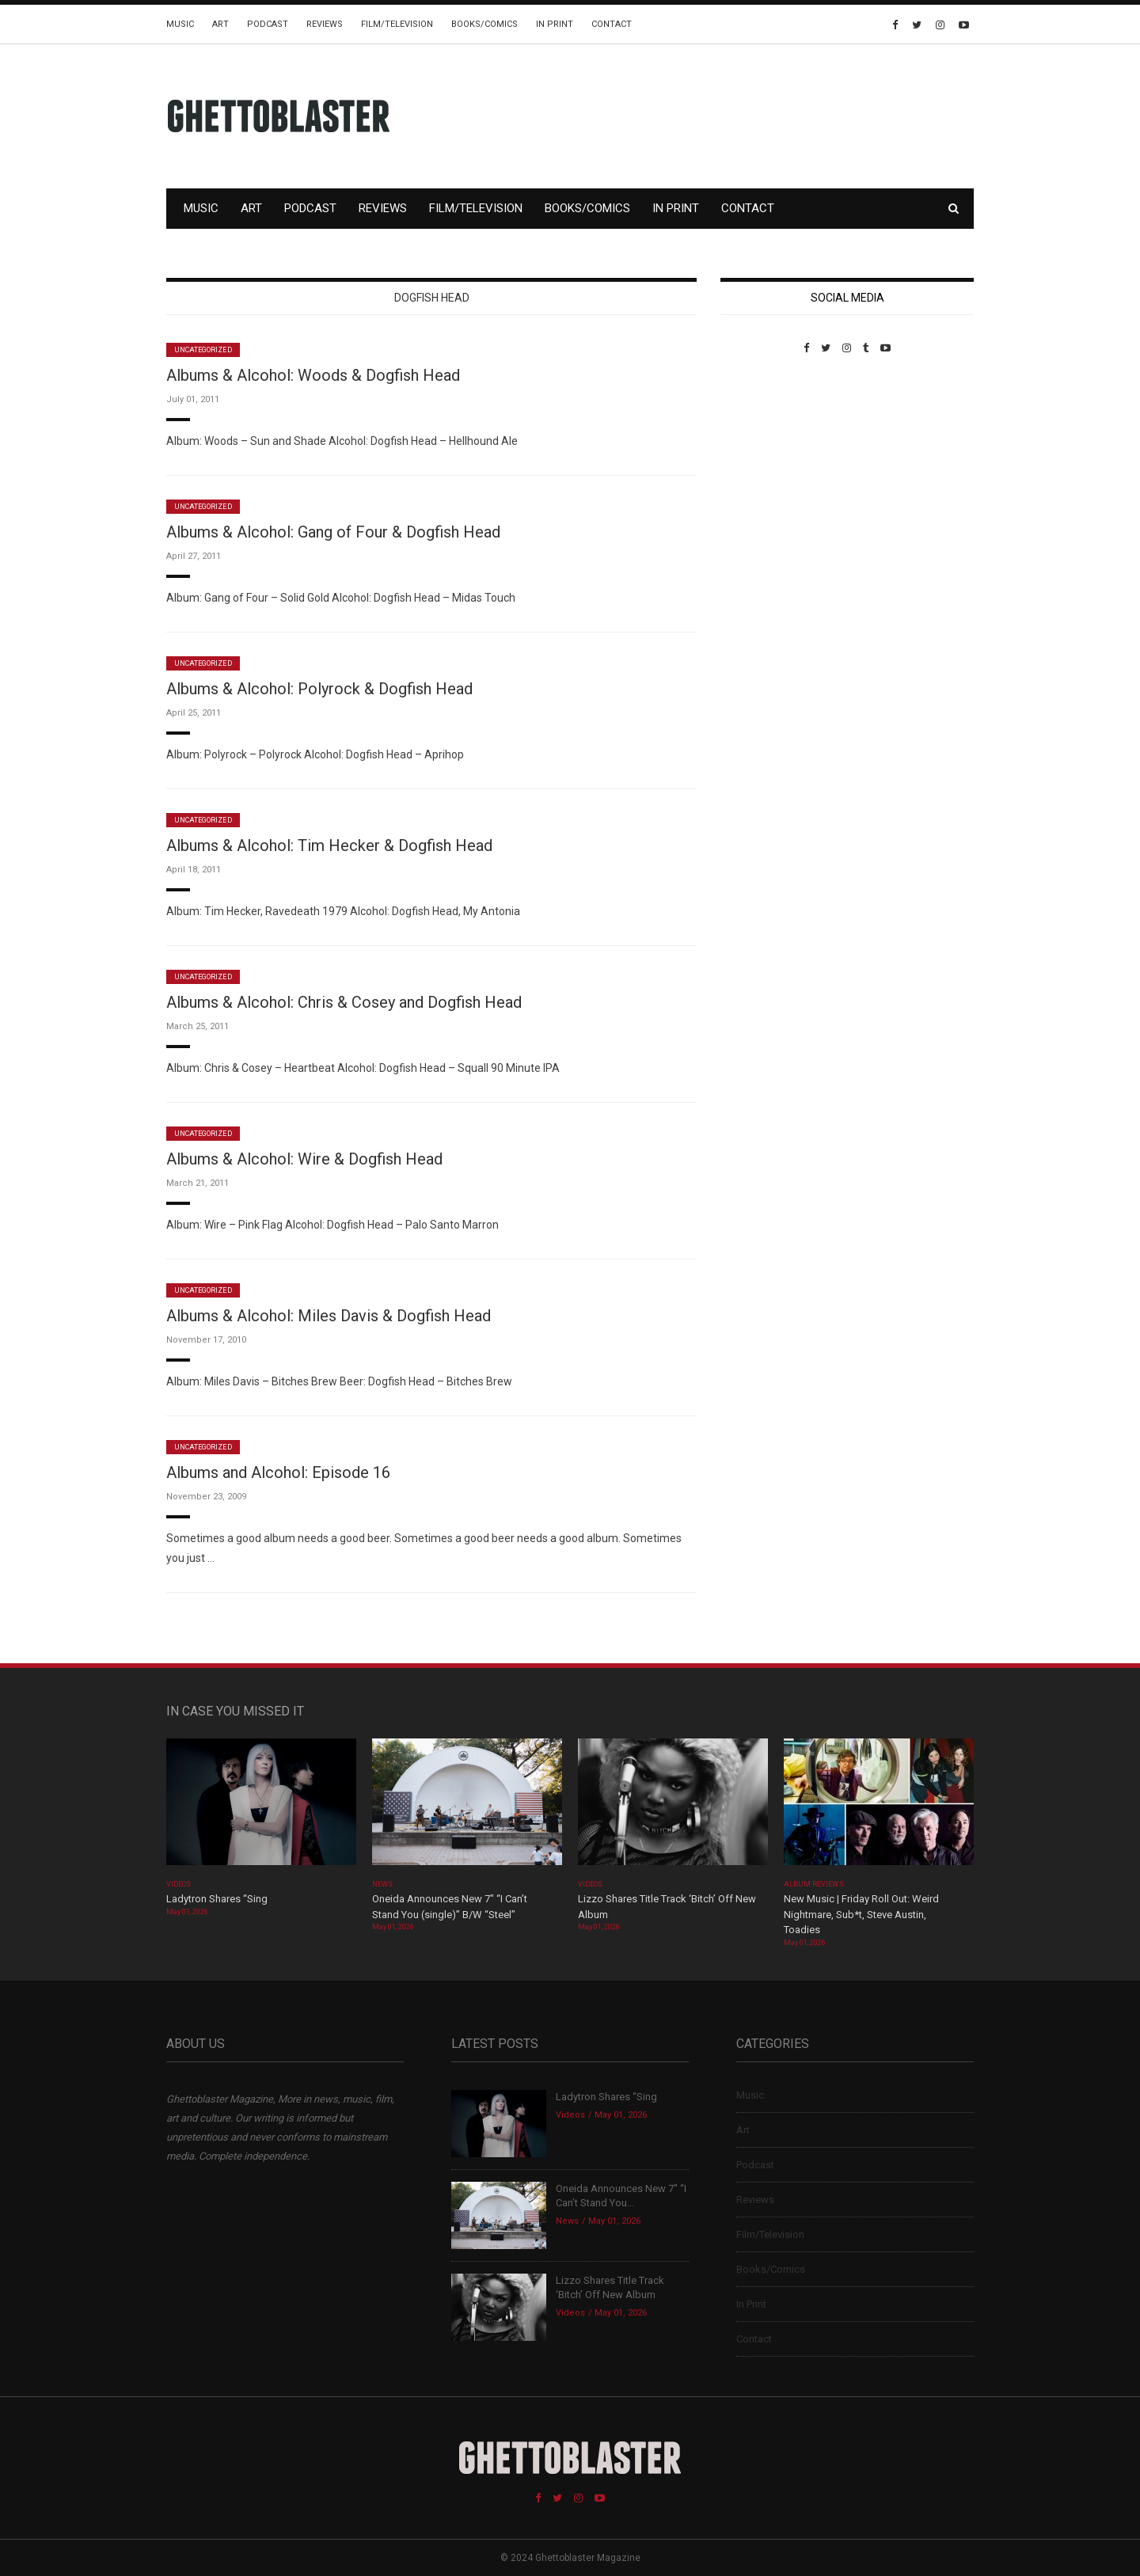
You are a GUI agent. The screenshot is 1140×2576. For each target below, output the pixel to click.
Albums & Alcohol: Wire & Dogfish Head (304, 1158)
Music (180, 24)
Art (220, 24)
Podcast (267, 24)
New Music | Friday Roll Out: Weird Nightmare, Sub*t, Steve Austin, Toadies (861, 1914)
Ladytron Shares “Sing (217, 1899)
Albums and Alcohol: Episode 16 (278, 1472)
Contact (611, 24)
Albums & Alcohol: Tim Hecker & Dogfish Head (329, 845)
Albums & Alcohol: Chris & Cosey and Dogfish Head (344, 1002)
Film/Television (397, 24)
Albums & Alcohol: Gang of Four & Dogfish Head (333, 531)
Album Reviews (814, 1884)
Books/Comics (484, 24)
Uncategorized (203, 350)
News (382, 1884)
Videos (178, 1884)
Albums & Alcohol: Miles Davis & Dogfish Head (328, 1315)
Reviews (324, 24)
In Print (554, 24)
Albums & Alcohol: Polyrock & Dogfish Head (319, 688)
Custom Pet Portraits (766, 463)
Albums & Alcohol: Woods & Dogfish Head (313, 375)
